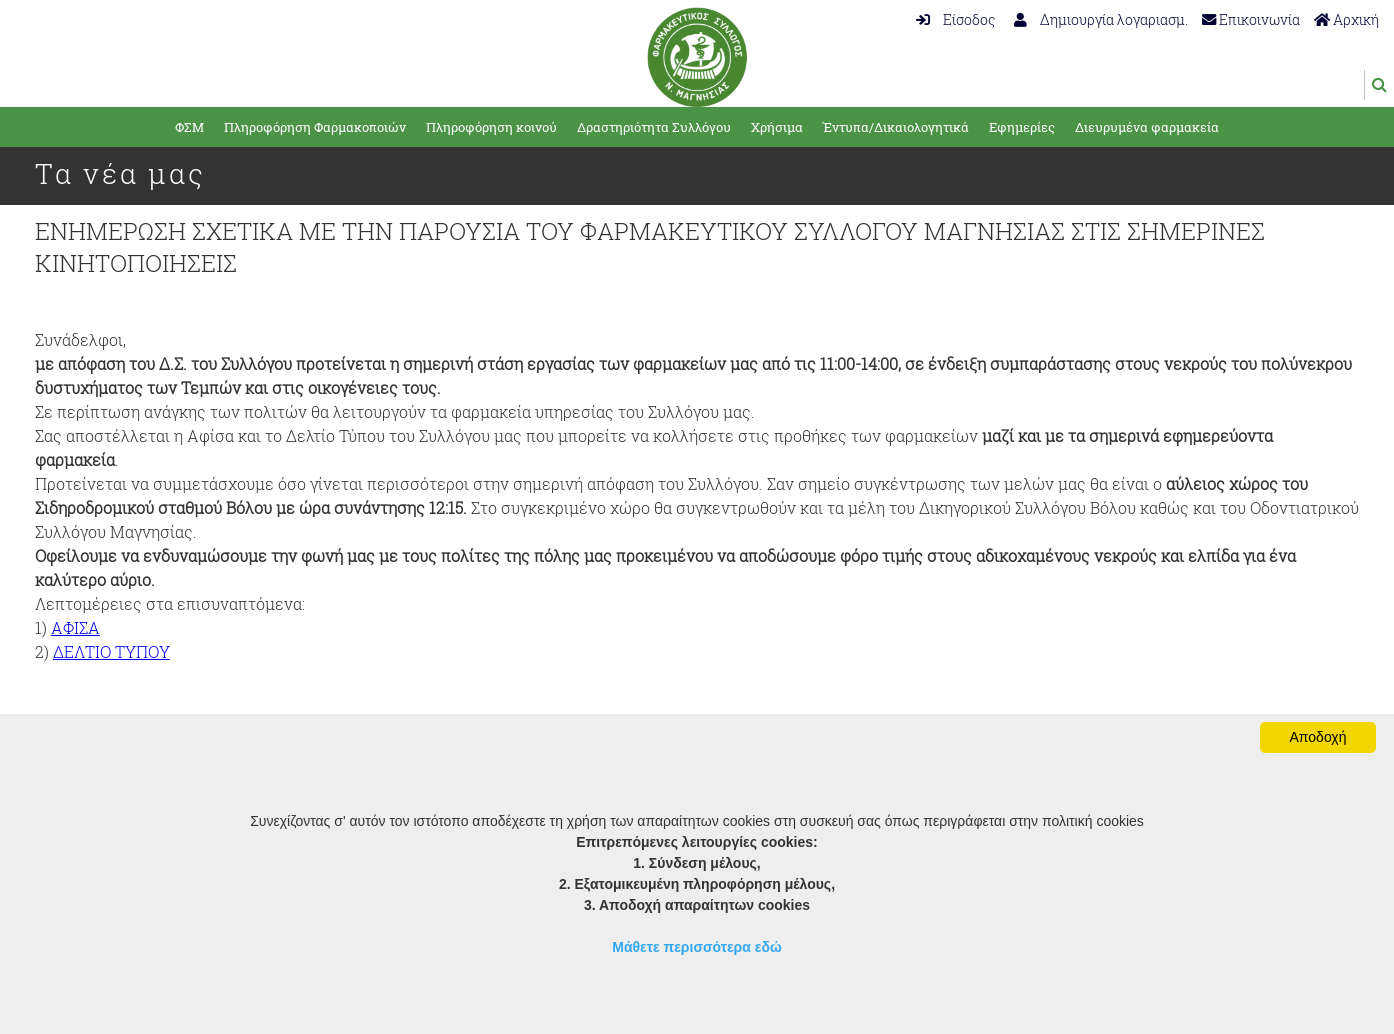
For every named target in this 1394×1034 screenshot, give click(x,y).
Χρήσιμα (777, 127)
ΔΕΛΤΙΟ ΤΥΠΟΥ (111, 651)
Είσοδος (955, 19)
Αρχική (1346, 19)
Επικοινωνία (1251, 19)
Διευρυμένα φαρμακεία (1147, 127)
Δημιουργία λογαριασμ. (1101, 19)
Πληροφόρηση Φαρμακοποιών (315, 127)
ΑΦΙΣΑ (75, 627)
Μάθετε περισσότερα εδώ (697, 947)
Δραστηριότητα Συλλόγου (654, 127)
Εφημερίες (1022, 127)
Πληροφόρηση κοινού (491, 127)
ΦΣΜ (189, 127)
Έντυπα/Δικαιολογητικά (896, 127)
